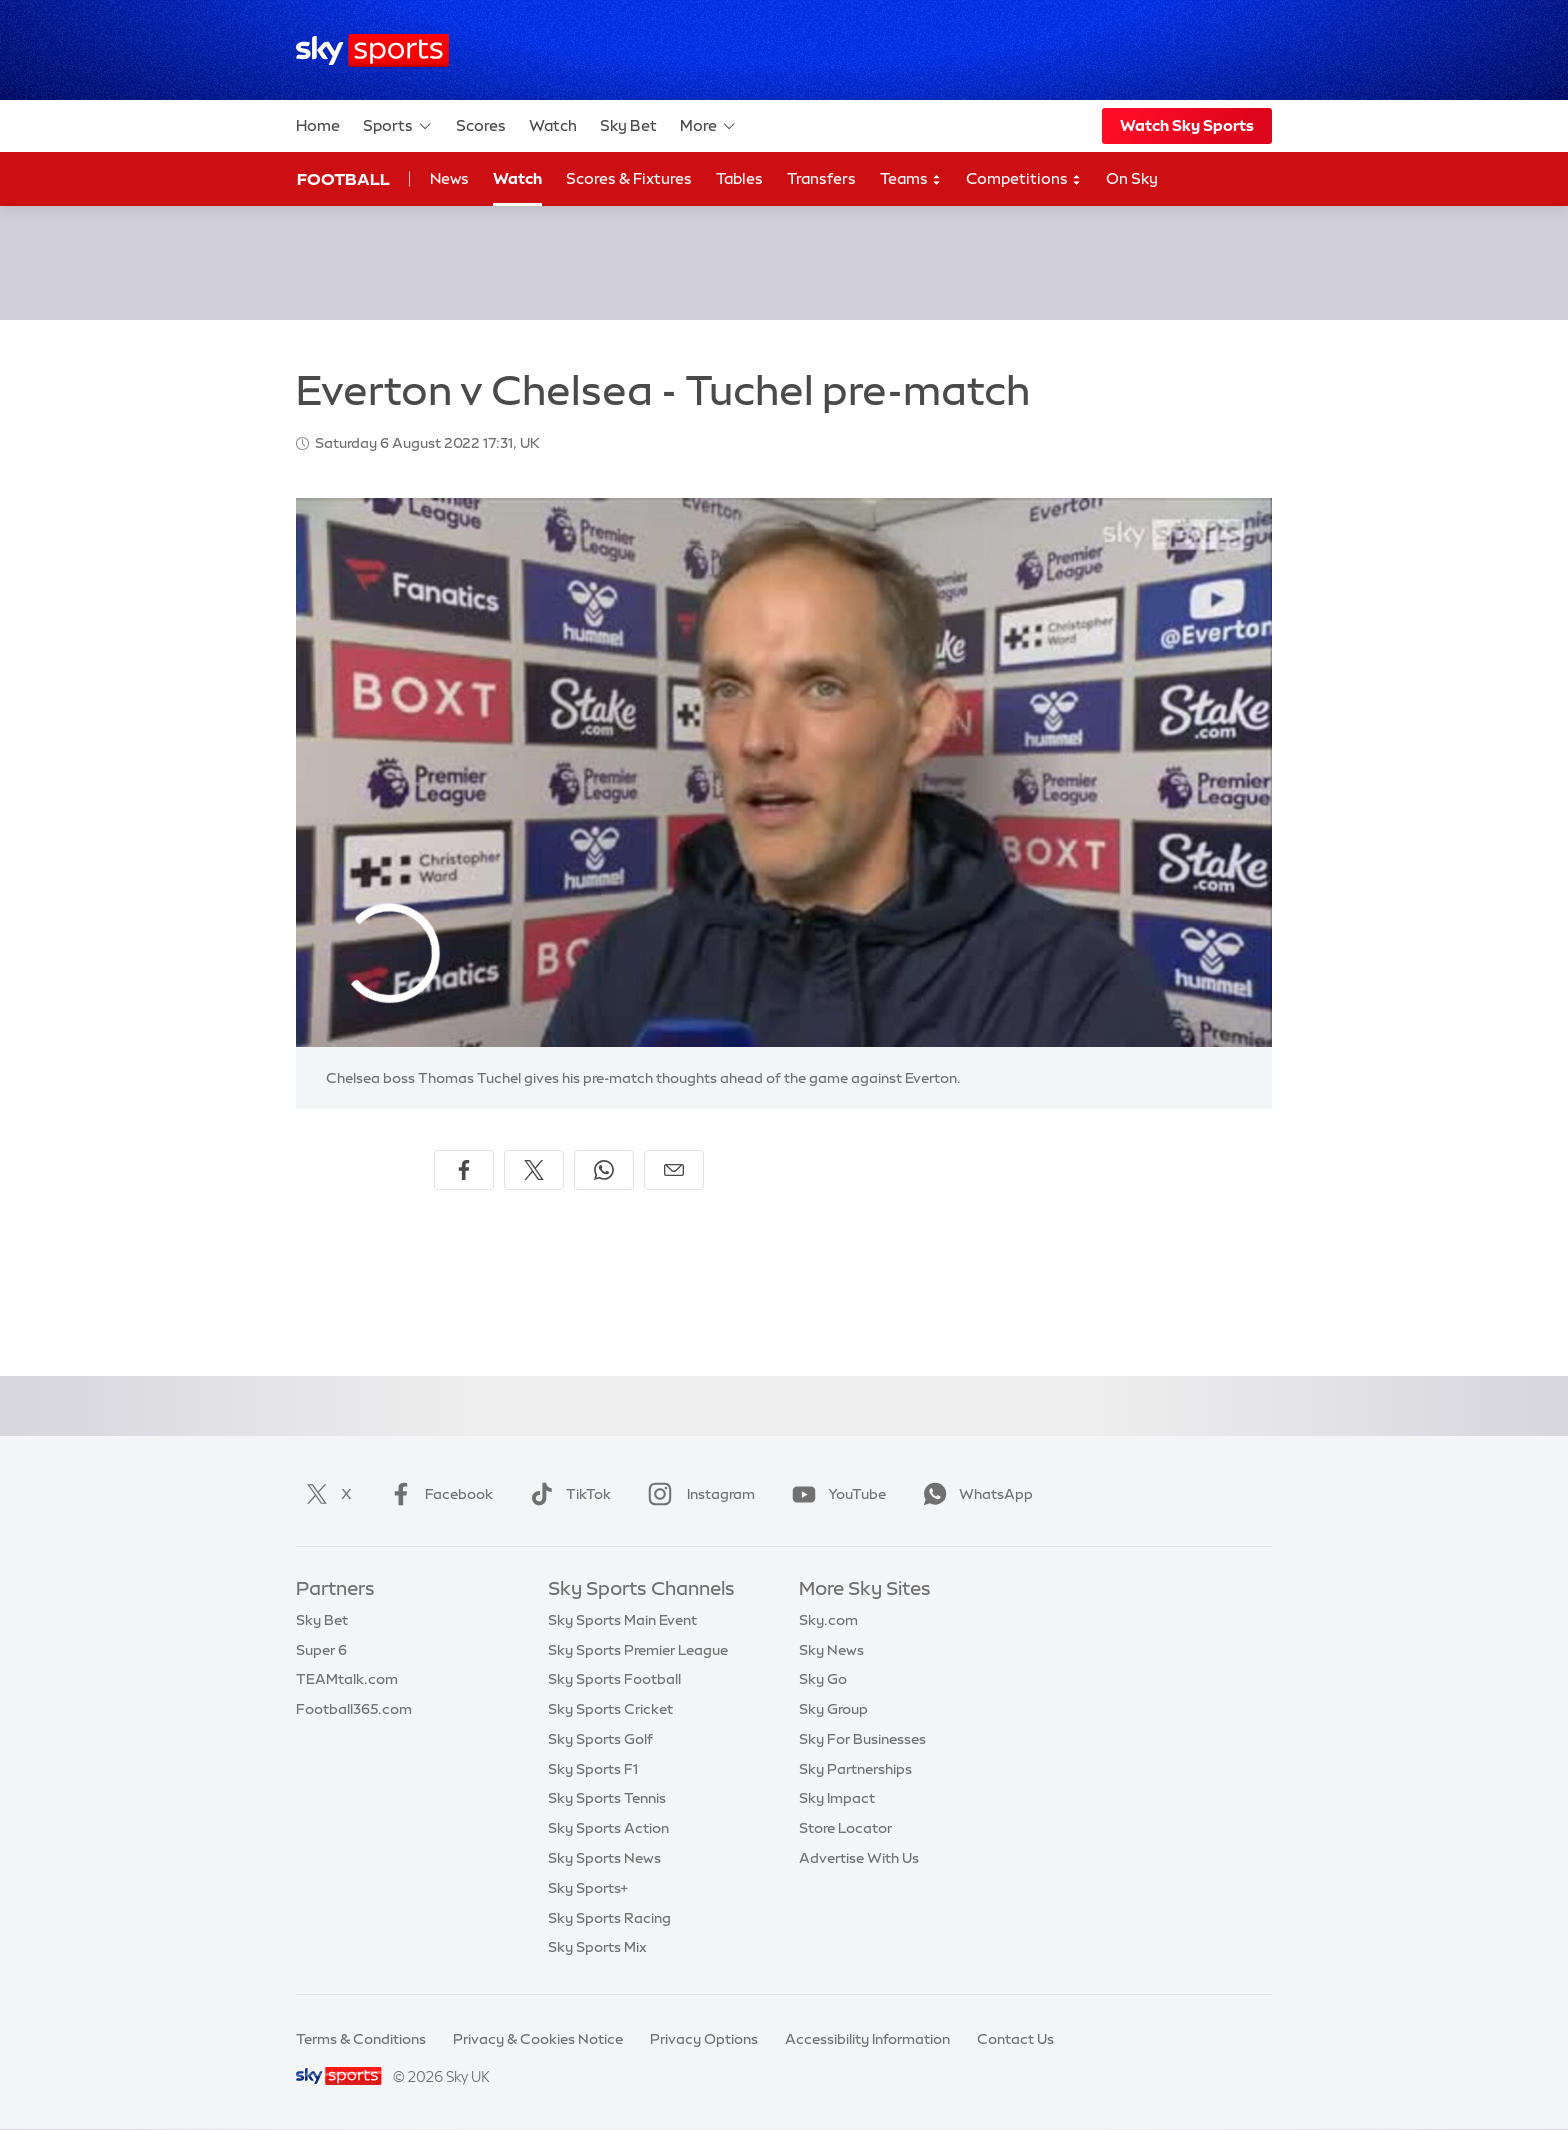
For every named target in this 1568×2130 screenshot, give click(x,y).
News (449, 178)
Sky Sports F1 (593, 1769)
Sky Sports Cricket (610, 1709)
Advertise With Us (859, 1858)
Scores (481, 125)
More (708, 126)
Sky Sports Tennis (607, 1798)
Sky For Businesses (862, 1739)
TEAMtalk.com (347, 1679)
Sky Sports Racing (609, 1918)
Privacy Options (704, 2039)
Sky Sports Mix (597, 1947)
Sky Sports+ (588, 1888)
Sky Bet (628, 125)
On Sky (1132, 178)
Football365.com (354, 1709)
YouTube (835, 1494)
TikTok (566, 1494)
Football (343, 179)
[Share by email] (674, 1170)
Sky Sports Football (614, 1679)
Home (318, 125)
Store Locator (845, 1828)
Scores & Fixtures (629, 178)
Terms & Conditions (361, 2039)
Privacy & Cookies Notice (538, 2039)
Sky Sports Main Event (622, 1620)
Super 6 (321, 1650)
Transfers (821, 178)
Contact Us (1015, 2039)
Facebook (437, 1494)
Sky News (831, 1650)
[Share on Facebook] (464, 1170)
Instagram (697, 1494)
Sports (398, 126)
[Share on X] (534, 1170)
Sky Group (833, 1709)
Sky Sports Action (608, 1828)
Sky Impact (837, 1798)
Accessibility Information (867, 2039)
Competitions (1024, 179)
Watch (553, 125)
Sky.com (828, 1620)
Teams (911, 179)
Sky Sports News (604, 1858)
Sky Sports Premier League (638, 1650)
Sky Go (823, 1679)
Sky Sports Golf (600, 1739)
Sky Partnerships (855, 1769)
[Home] (372, 50)
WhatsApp (974, 1494)
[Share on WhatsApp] (604, 1170)
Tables (739, 178)
